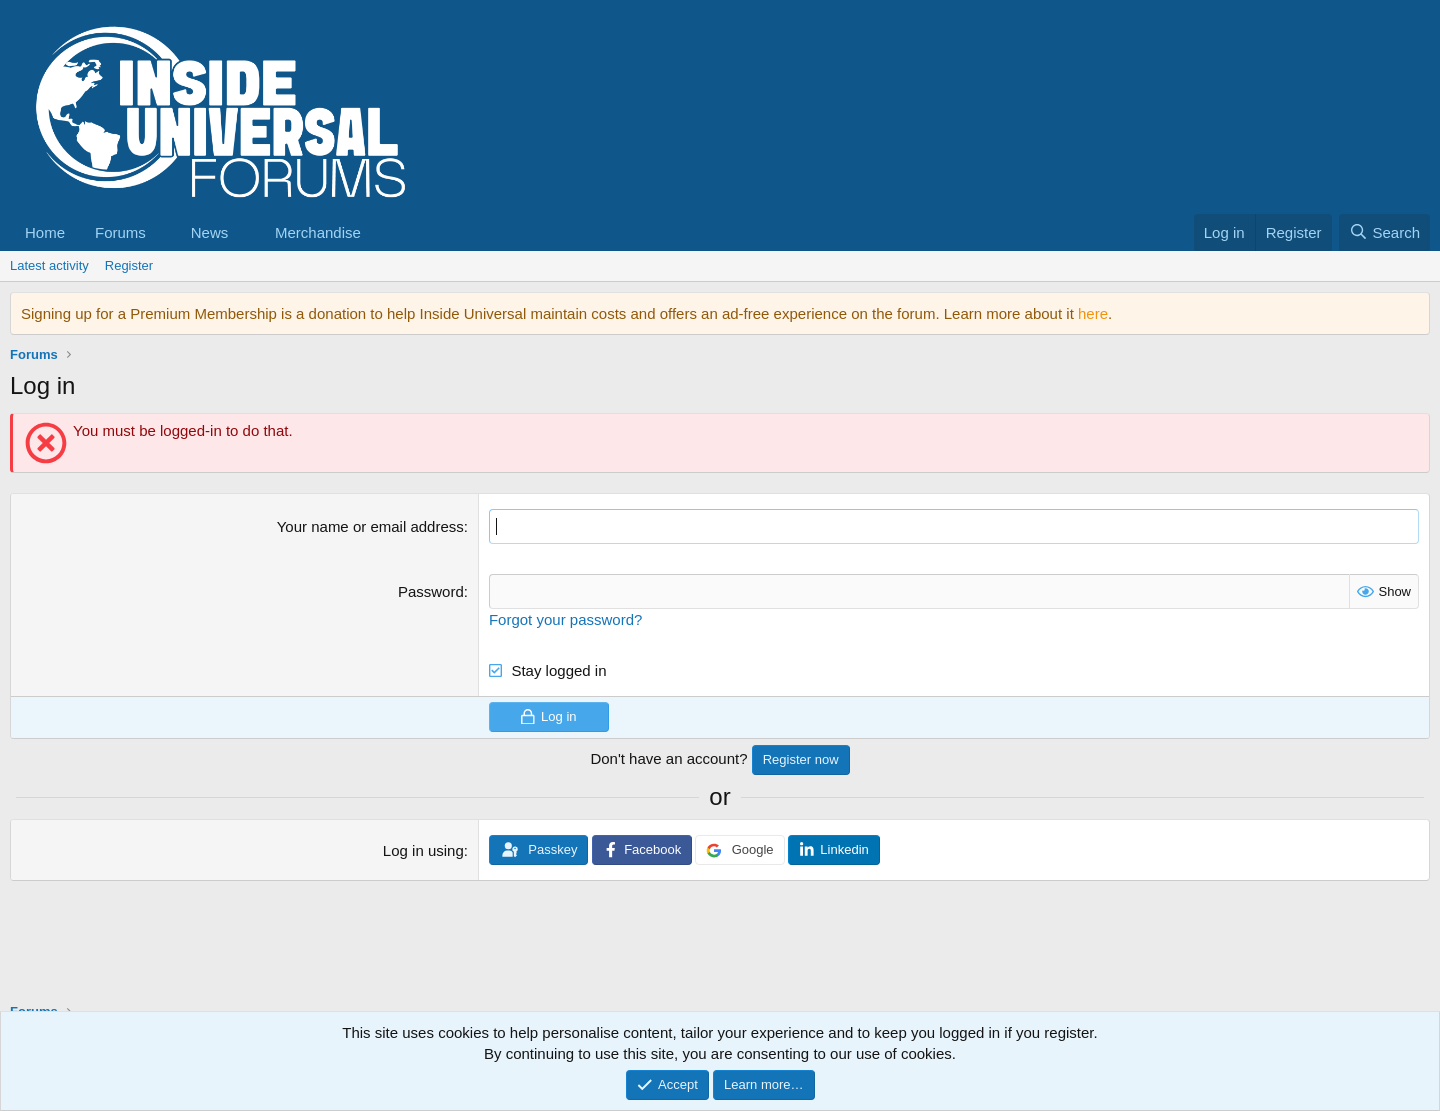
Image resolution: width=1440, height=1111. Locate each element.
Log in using (423, 850)
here (1093, 313)
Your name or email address (370, 526)
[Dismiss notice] (1410, 313)
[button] (162, 232)
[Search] (1384, 232)
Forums (120, 232)
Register (129, 265)
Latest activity (49, 265)
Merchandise (318, 232)
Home (45, 232)
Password (431, 591)
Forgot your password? (565, 619)
